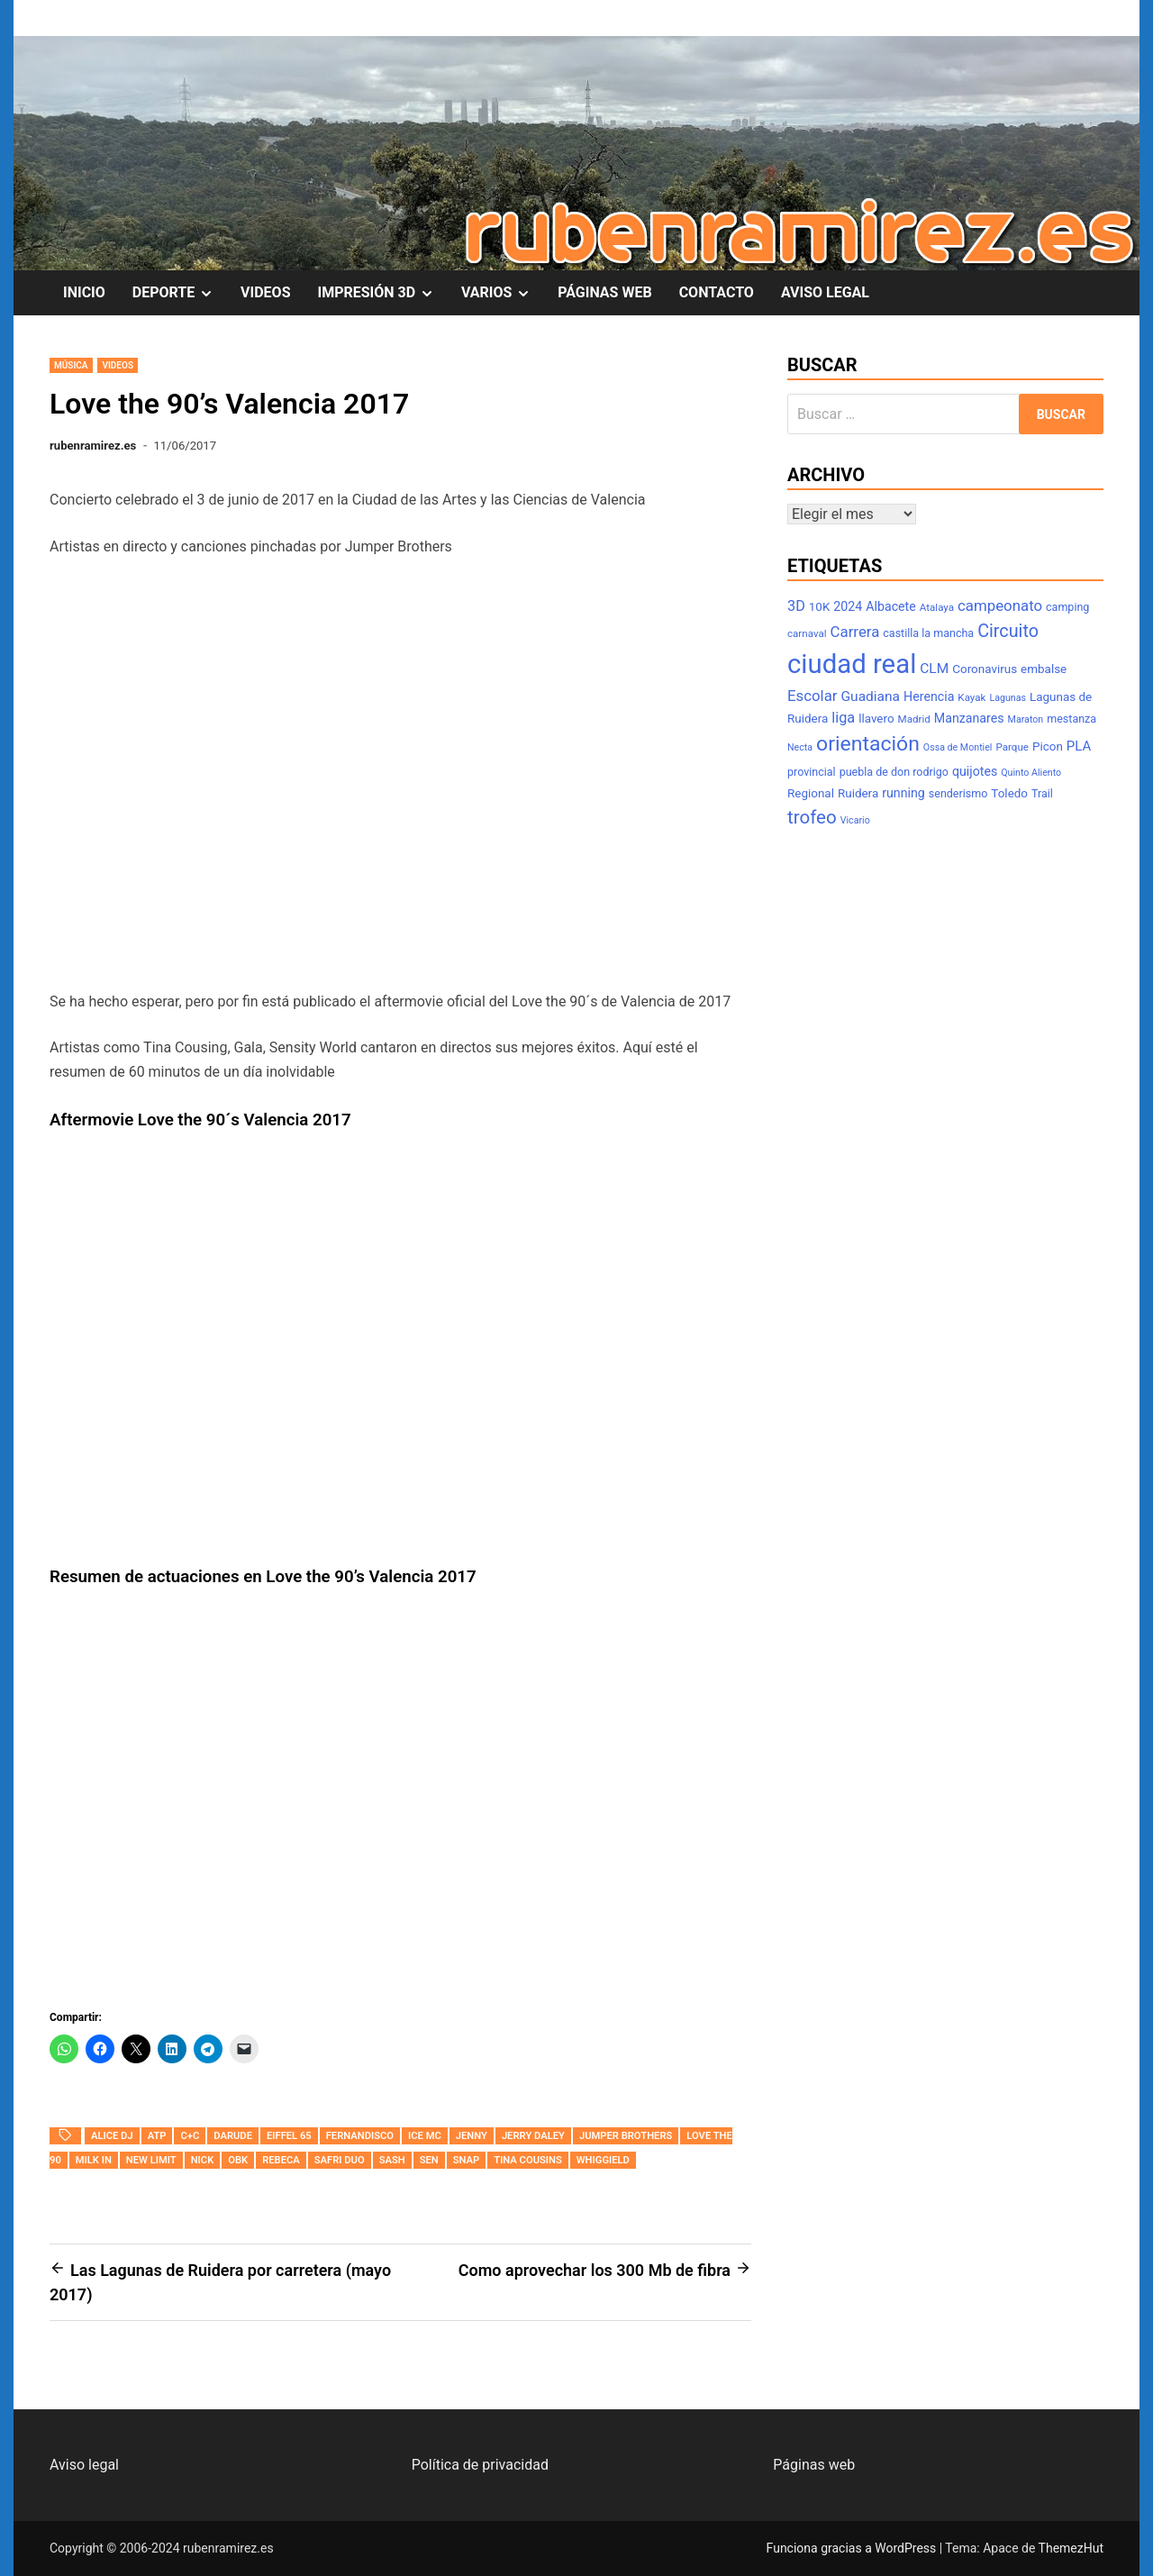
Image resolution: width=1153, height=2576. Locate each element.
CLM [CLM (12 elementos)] (934, 668)
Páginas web (814, 2464)
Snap (466, 2160)
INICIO (84, 292)
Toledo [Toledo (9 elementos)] (1009, 793)
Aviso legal (84, 2464)
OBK (238, 2160)
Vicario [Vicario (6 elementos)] (855, 820)
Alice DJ (112, 2136)
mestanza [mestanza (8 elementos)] (1071, 718)
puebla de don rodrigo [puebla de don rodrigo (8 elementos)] (894, 771)
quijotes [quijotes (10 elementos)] (974, 771)
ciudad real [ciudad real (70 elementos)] (851, 664)
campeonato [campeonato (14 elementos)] (1000, 605)
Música (71, 365)
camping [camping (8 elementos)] (1067, 607)
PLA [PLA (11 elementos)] (1079, 746)
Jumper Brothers (625, 2136)
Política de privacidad (480, 2464)
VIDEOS (265, 292)
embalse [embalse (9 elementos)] (1044, 669)
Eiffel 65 (289, 2136)
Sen (429, 2160)
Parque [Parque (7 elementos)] (1012, 747)
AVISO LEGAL (825, 292)
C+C (189, 2136)
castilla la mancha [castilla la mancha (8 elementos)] (928, 633)
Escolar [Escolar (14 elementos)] (812, 696)
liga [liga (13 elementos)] (843, 717)
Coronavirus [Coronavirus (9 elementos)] (984, 669)
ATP (157, 2136)
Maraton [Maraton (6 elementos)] (1026, 719)
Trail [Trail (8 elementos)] (1042, 793)
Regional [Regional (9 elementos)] (810, 793)
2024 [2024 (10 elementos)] (847, 606)
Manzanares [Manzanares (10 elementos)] (969, 718)
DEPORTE (179, 292)
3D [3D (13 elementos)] (796, 605)
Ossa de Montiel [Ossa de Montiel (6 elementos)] (958, 747)
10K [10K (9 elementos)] (820, 607)
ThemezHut (1071, 2548)
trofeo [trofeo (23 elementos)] (812, 817)
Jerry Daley (533, 2136)
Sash (392, 2160)
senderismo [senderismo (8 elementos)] (958, 793)
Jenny (471, 2136)
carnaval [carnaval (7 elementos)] (807, 633)
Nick (202, 2160)
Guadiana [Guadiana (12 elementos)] (871, 696)
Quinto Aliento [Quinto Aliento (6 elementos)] (1031, 772)
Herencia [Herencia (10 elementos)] (928, 696)
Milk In (94, 2160)
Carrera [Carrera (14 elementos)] (855, 632)
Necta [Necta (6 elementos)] (800, 747)
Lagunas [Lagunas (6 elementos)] (1007, 698)
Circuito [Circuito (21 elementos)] (1008, 631)
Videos (117, 365)
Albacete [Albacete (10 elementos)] (891, 606)
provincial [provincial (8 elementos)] (811, 771)
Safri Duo (339, 2160)
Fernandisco (360, 2136)
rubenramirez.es (93, 445)
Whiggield (603, 2160)
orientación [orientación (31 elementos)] (868, 744)
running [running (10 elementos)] (903, 793)
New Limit (151, 2160)
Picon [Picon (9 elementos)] (1047, 746)
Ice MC (424, 2136)
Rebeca (281, 2160)
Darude (232, 2136)
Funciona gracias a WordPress (853, 2548)
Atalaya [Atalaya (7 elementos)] (937, 607)
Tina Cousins (528, 2160)
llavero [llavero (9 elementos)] (876, 718)
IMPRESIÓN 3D (383, 292)
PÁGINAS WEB (604, 292)
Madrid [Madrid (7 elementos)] (914, 719)
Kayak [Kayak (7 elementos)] (971, 697)
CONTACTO (716, 292)
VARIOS (502, 292)
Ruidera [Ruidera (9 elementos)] (858, 793)
